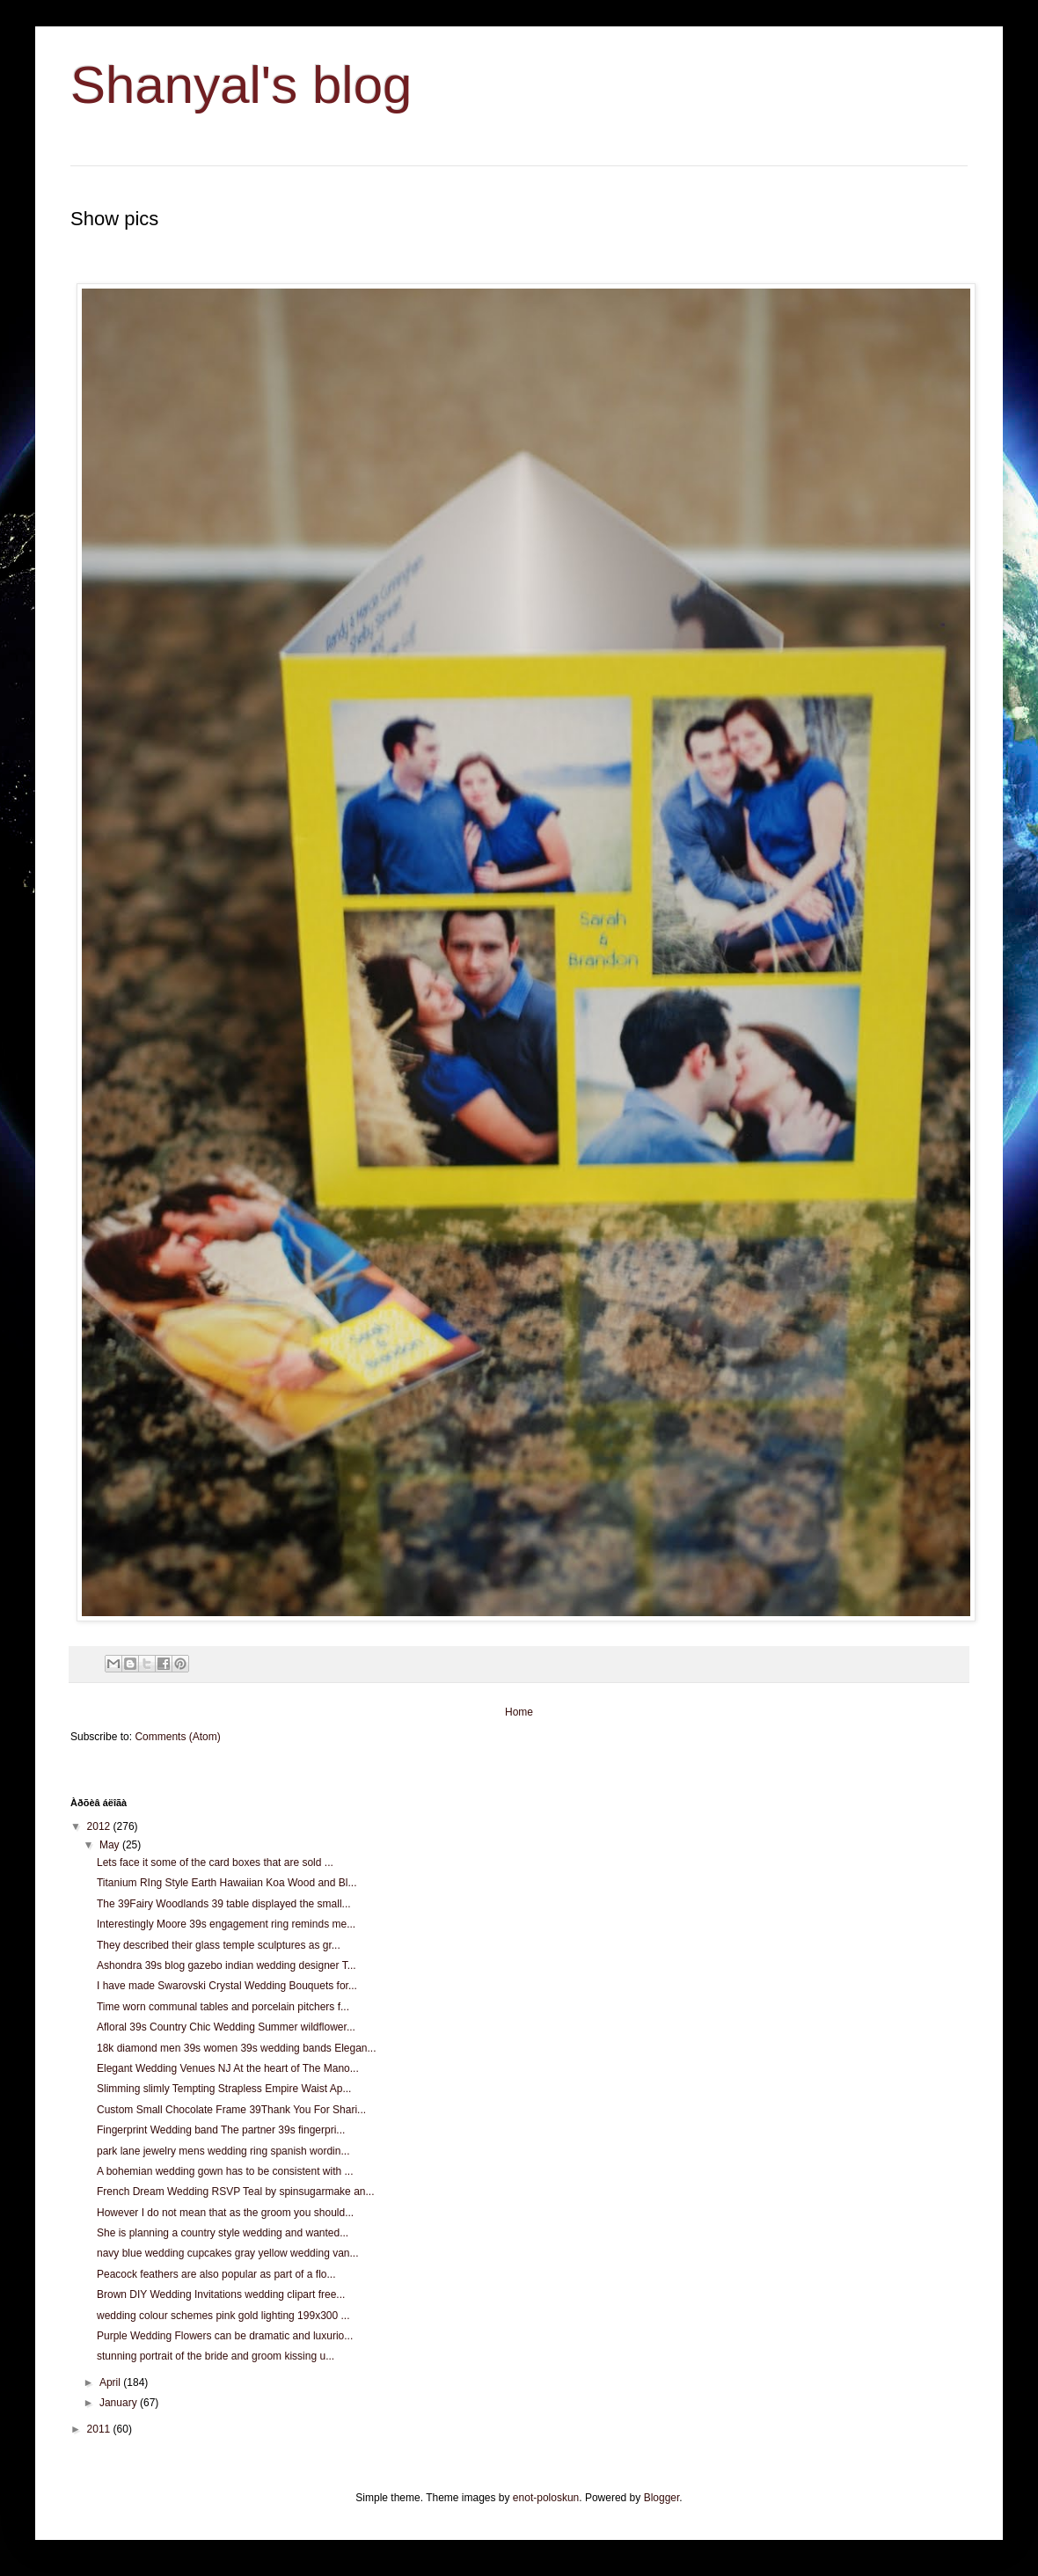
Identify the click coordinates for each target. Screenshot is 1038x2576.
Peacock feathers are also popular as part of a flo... (216, 2274)
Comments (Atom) (177, 1737)
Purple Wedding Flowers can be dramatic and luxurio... (225, 2336)
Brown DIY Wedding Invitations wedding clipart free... (221, 2294)
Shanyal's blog (241, 84)
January (119, 2403)
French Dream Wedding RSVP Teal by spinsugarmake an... (236, 2191)
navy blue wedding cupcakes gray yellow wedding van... (228, 2253)
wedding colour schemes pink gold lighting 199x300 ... (223, 2315)
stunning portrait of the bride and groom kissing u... (215, 2356)
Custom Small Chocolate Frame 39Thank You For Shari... (231, 2110)
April (111, 2382)
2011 (100, 2429)
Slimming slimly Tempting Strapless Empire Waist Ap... (224, 2088)
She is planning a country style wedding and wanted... (222, 2233)
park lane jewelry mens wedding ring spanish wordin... (223, 2151)
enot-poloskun (546, 2498)
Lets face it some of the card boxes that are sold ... (215, 1862)
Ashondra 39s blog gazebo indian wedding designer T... (226, 1965)
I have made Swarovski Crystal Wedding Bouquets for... (227, 1986)
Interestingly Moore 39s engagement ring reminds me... (226, 1924)
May (110, 1845)
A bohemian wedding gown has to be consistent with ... (225, 2171)
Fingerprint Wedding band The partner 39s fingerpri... (221, 2130)
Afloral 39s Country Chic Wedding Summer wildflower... (226, 2027)
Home (519, 1712)
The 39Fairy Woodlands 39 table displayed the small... (224, 1904)
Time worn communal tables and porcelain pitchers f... (223, 2007)
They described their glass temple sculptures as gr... (218, 1945)
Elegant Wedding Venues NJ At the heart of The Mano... (228, 2068)
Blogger (662, 2498)
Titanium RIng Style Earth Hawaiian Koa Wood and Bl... (226, 1883)
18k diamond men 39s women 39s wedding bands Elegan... (236, 2048)
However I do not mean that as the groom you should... (225, 2212)
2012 (100, 1826)
